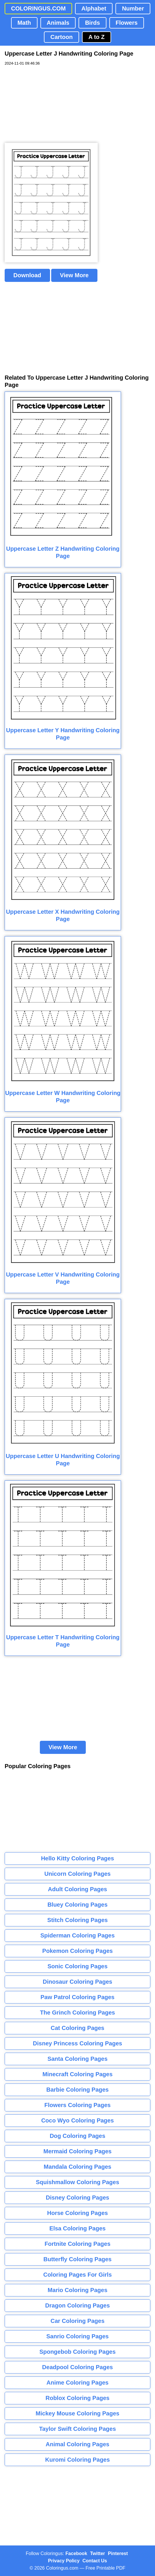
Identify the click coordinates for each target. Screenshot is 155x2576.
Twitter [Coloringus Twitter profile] (97, 2553)
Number (133, 8)
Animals (58, 22)
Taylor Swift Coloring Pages (77, 2429)
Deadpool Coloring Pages (77, 2367)
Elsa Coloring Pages (77, 2228)
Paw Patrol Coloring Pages (77, 1997)
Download (27, 275)
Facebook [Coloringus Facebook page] (76, 2553)
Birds (92, 22)
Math (24, 22)
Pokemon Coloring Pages (77, 1951)
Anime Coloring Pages (77, 2382)
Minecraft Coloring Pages (77, 2074)
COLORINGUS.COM (38, 8)
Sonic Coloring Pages (77, 1966)
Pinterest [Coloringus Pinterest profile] (118, 2553)
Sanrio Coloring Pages (77, 2336)
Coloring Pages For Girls (77, 2274)
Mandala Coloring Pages (77, 2166)
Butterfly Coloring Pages (77, 2259)
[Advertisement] (48, 104)
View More (74, 275)
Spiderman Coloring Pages (77, 1935)
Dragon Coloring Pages (77, 2305)
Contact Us (95, 2560)
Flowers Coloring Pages (77, 2105)
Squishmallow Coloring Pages (77, 2182)
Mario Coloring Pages (78, 2290)
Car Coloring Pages (78, 2321)
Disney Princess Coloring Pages (77, 2043)
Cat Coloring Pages (77, 2028)
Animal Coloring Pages (77, 2444)
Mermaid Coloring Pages (77, 2151)
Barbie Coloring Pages (77, 2089)
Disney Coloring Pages (77, 2197)
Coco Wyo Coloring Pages (77, 2120)
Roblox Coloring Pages (77, 2398)
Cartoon (61, 37)
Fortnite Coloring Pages (77, 2244)
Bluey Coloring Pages (77, 1904)
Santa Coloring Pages (77, 2059)
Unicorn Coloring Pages (77, 1874)
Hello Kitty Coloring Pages (77, 1858)
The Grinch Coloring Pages (77, 2012)
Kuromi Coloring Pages (77, 2459)
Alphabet (93, 8)
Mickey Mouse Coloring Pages (78, 2413)
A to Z (96, 37)
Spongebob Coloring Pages (77, 2352)
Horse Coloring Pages (77, 2213)
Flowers (127, 22)
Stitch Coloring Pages (77, 1920)
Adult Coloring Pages (77, 1889)
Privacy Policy (64, 2560)
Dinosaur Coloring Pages (77, 1981)
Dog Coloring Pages (77, 2136)
